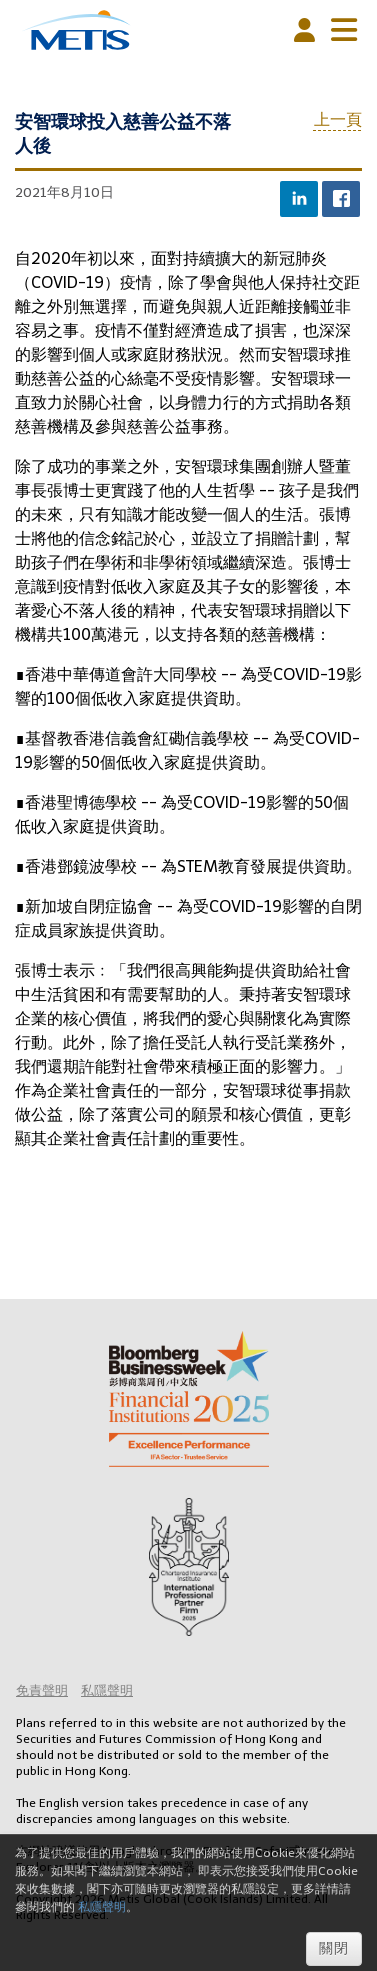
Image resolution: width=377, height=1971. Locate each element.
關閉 (334, 1948)
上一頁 (338, 119)
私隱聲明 (107, 1690)
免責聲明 (42, 1690)
